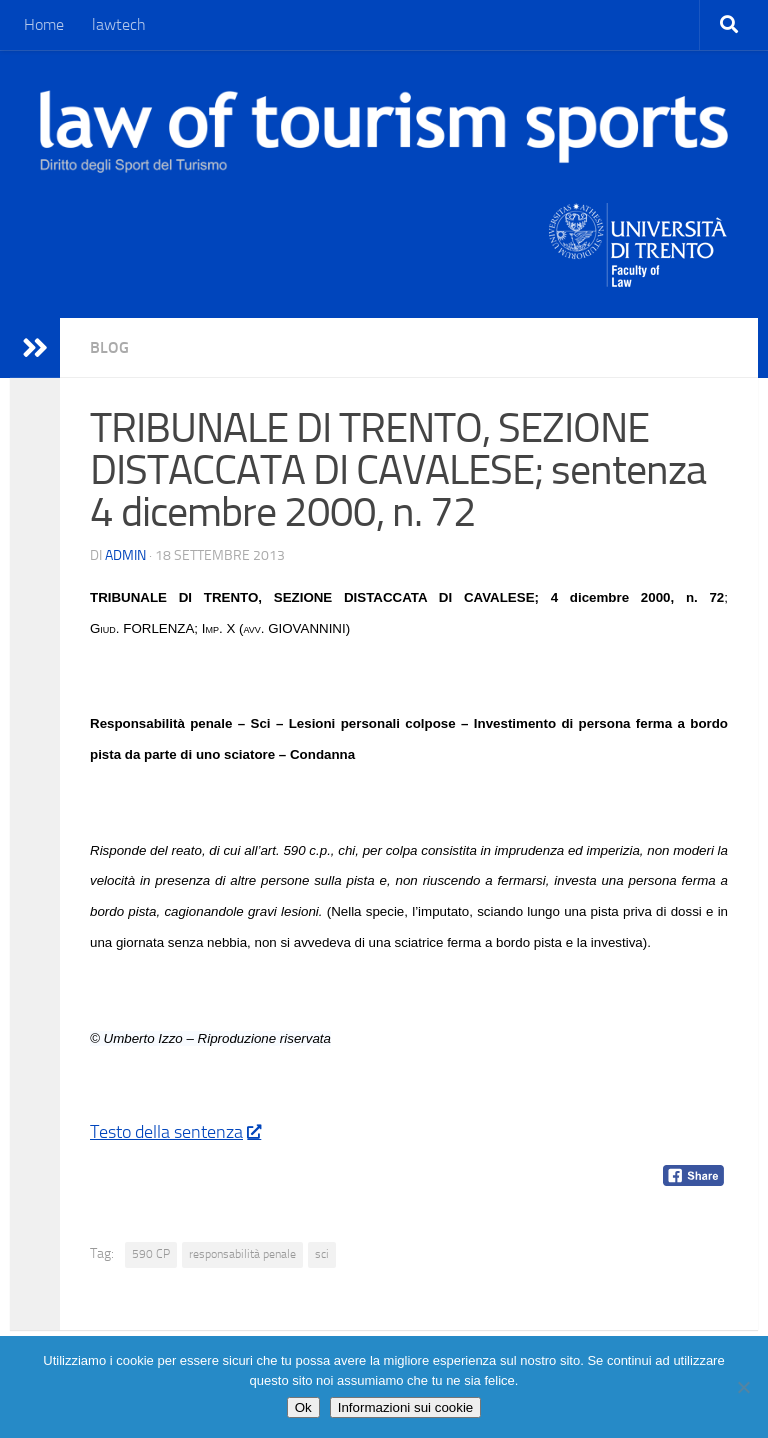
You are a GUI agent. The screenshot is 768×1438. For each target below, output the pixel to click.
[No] (743, 1387)
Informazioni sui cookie (406, 1407)
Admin (125, 555)
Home (44, 24)
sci (322, 1254)
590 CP (151, 1254)
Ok (303, 1407)
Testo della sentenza (175, 1132)
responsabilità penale (242, 1254)
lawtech (119, 24)
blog (109, 347)
